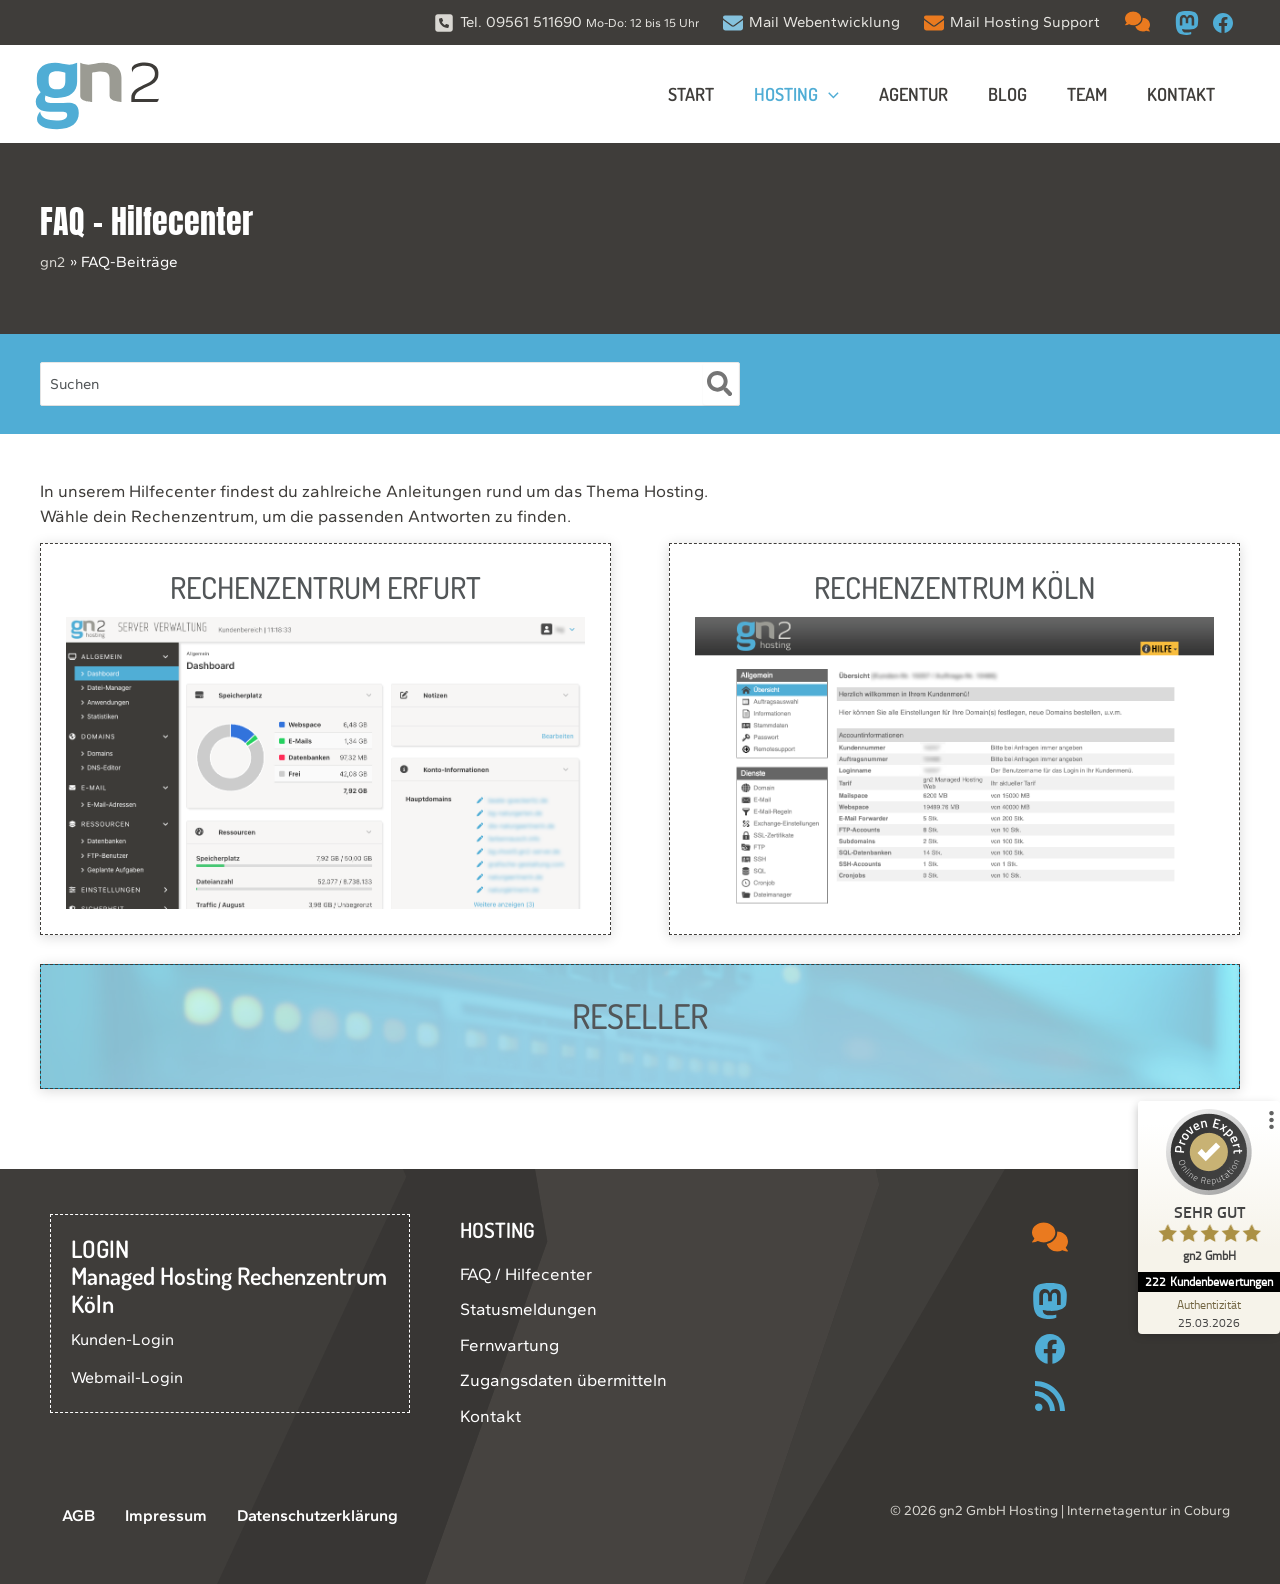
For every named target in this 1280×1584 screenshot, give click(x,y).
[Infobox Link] (325, 738)
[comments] (1137, 21)
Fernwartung (509, 1345)
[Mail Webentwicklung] (811, 22)
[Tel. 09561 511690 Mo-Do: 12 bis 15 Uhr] (566, 22)
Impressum (144, 1516)
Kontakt (490, 1416)
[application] (846, 94)
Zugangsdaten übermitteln (563, 1380)
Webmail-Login (129, 1377)
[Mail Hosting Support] (1012, 22)
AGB (67, 1516)
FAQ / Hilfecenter (526, 1274)
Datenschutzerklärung (291, 1516)
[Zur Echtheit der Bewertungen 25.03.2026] (1205, 1313)
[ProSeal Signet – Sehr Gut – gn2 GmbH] (1205, 1190)
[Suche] (720, 383)
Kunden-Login (125, 1339)
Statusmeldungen (528, 1309)
